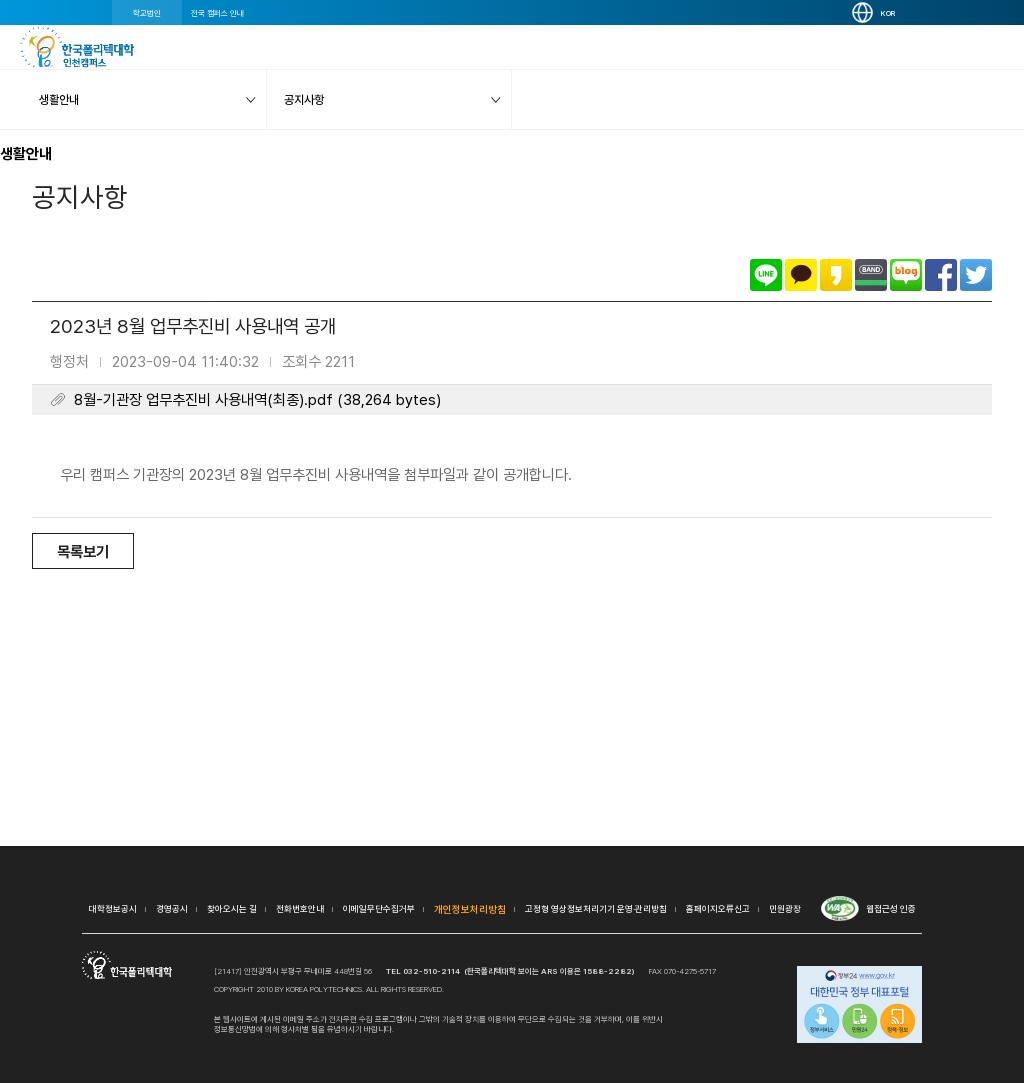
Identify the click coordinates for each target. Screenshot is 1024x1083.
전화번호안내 (300, 908)
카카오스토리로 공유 (836, 275)
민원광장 (785, 908)
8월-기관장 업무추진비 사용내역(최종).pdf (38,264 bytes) (257, 400)
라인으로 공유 (766, 275)
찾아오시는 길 (232, 908)
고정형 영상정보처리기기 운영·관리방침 (596, 908)
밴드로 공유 (871, 275)
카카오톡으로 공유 (801, 275)
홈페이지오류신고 (718, 908)
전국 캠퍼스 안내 (217, 13)
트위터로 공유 (976, 275)
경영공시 (172, 908)
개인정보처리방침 (470, 909)
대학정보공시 (113, 908)
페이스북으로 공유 (941, 275)
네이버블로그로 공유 (906, 275)
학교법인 (147, 13)
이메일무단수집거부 (379, 908)
